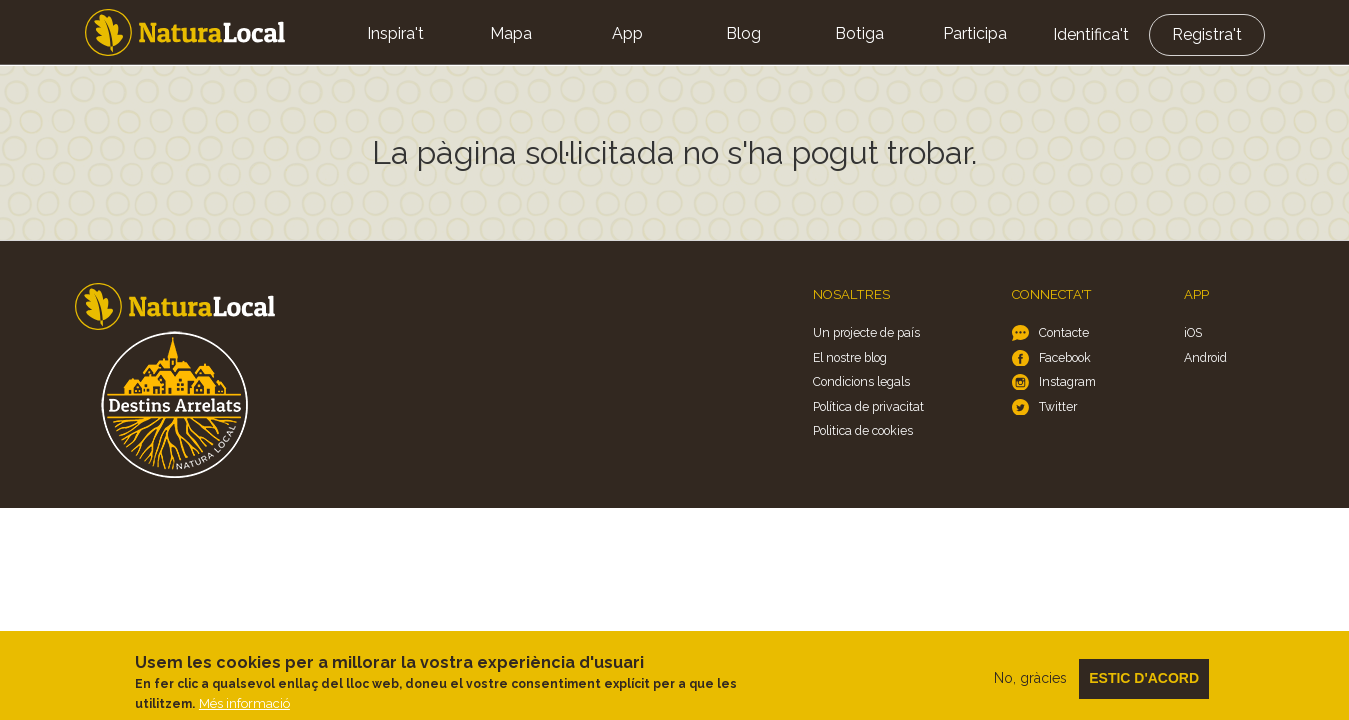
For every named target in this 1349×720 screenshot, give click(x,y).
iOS (1193, 332)
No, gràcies (1030, 685)
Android (1205, 357)
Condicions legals (861, 381)
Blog (743, 33)
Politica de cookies (863, 430)
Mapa (511, 33)
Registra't (1207, 34)
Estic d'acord (1144, 685)
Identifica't (1091, 34)
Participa (975, 33)
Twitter (1058, 406)
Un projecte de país (866, 332)
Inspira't (395, 33)
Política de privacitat (868, 406)
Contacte (1064, 332)
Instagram (1067, 381)
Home (185, 32)
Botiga (859, 33)
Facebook (1065, 357)
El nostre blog (850, 357)
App (627, 33)
